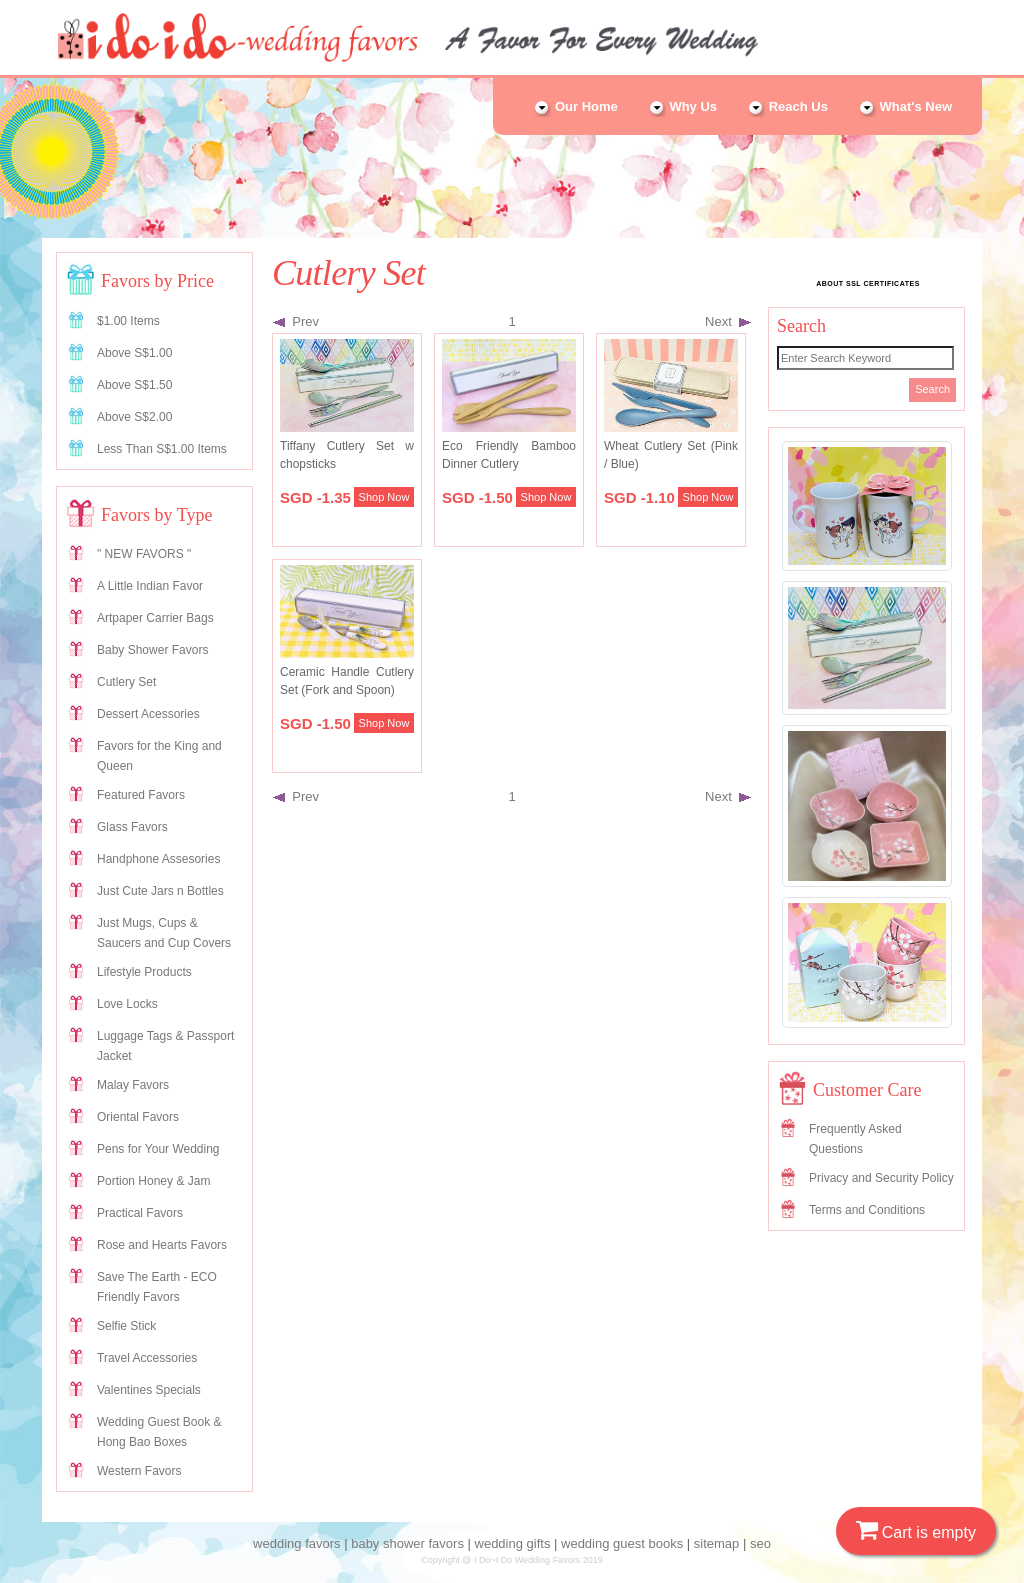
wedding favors (296, 1543)
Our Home (575, 106)
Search (932, 389)
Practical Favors (140, 1213)
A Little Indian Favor (150, 586)
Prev (296, 321)
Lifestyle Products (144, 972)
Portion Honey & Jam (153, 1181)
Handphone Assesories (158, 859)
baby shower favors (407, 1543)
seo (760, 1543)
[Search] (865, 358)
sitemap (717, 1543)
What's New (905, 106)
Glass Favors (132, 827)
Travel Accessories (147, 1358)
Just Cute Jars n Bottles (160, 891)
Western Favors (139, 1471)
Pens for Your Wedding (158, 1149)
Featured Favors (141, 795)
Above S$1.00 (134, 353)
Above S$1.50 (134, 385)
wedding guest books (622, 1543)
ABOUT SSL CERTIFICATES (868, 283)
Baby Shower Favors (152, 650)
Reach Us (787, 106)
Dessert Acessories (148, 714)
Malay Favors (133, 1085)
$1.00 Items (128, 321)
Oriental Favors (138, 1117)
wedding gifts (513, 1543)
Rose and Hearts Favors (162, 1245)
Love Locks (127, 1004)
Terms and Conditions (867, 1210)
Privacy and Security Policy (881, 1178)
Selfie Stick (126, 1326)
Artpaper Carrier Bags (155, 618)
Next (728, 321)
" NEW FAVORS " (144, 554)
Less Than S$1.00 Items (162, 449)
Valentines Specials (149, 1390)
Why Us (682, 106)
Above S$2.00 (134, 417)
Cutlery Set (126, 682)
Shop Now (384, 497)
